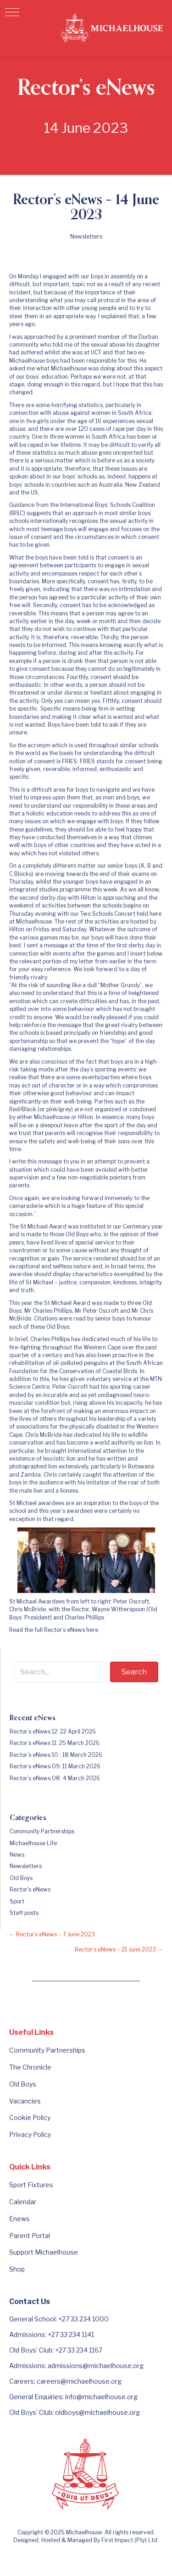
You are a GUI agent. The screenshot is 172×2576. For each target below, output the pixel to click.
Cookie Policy (29, 2117)
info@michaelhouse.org (101, 2397)
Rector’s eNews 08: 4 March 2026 (55, 1778)
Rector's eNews (30, 1889)
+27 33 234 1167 (78, 2350)
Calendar (22, 2202)
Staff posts (24, 1912)
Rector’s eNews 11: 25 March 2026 (55, 1742)
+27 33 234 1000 (83, 2319)
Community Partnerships (42, 1831)
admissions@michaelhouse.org (96, 2365)
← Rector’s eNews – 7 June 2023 (52, 1934)
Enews (19, 2219)
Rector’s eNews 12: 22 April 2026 (53, 1731)
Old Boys (21, 1878)
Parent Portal (29, 2235)
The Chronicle (30, 2067)
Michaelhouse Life (33, 1843)
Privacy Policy (30, 2134)
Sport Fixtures (31, 2185)
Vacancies (25, 2101)
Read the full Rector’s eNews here (53, 1629)
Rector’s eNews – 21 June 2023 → (119, 1949)
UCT (96, 352)
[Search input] (59, 1672)
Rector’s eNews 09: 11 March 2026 (55, 1766)
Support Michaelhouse (43, 2252)
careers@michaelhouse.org (79, 2381)
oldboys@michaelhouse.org (97, 2412)
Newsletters (86, 236)
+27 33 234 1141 (71, 2334)
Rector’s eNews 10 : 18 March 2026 (56, 1754)
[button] (12, 12)
